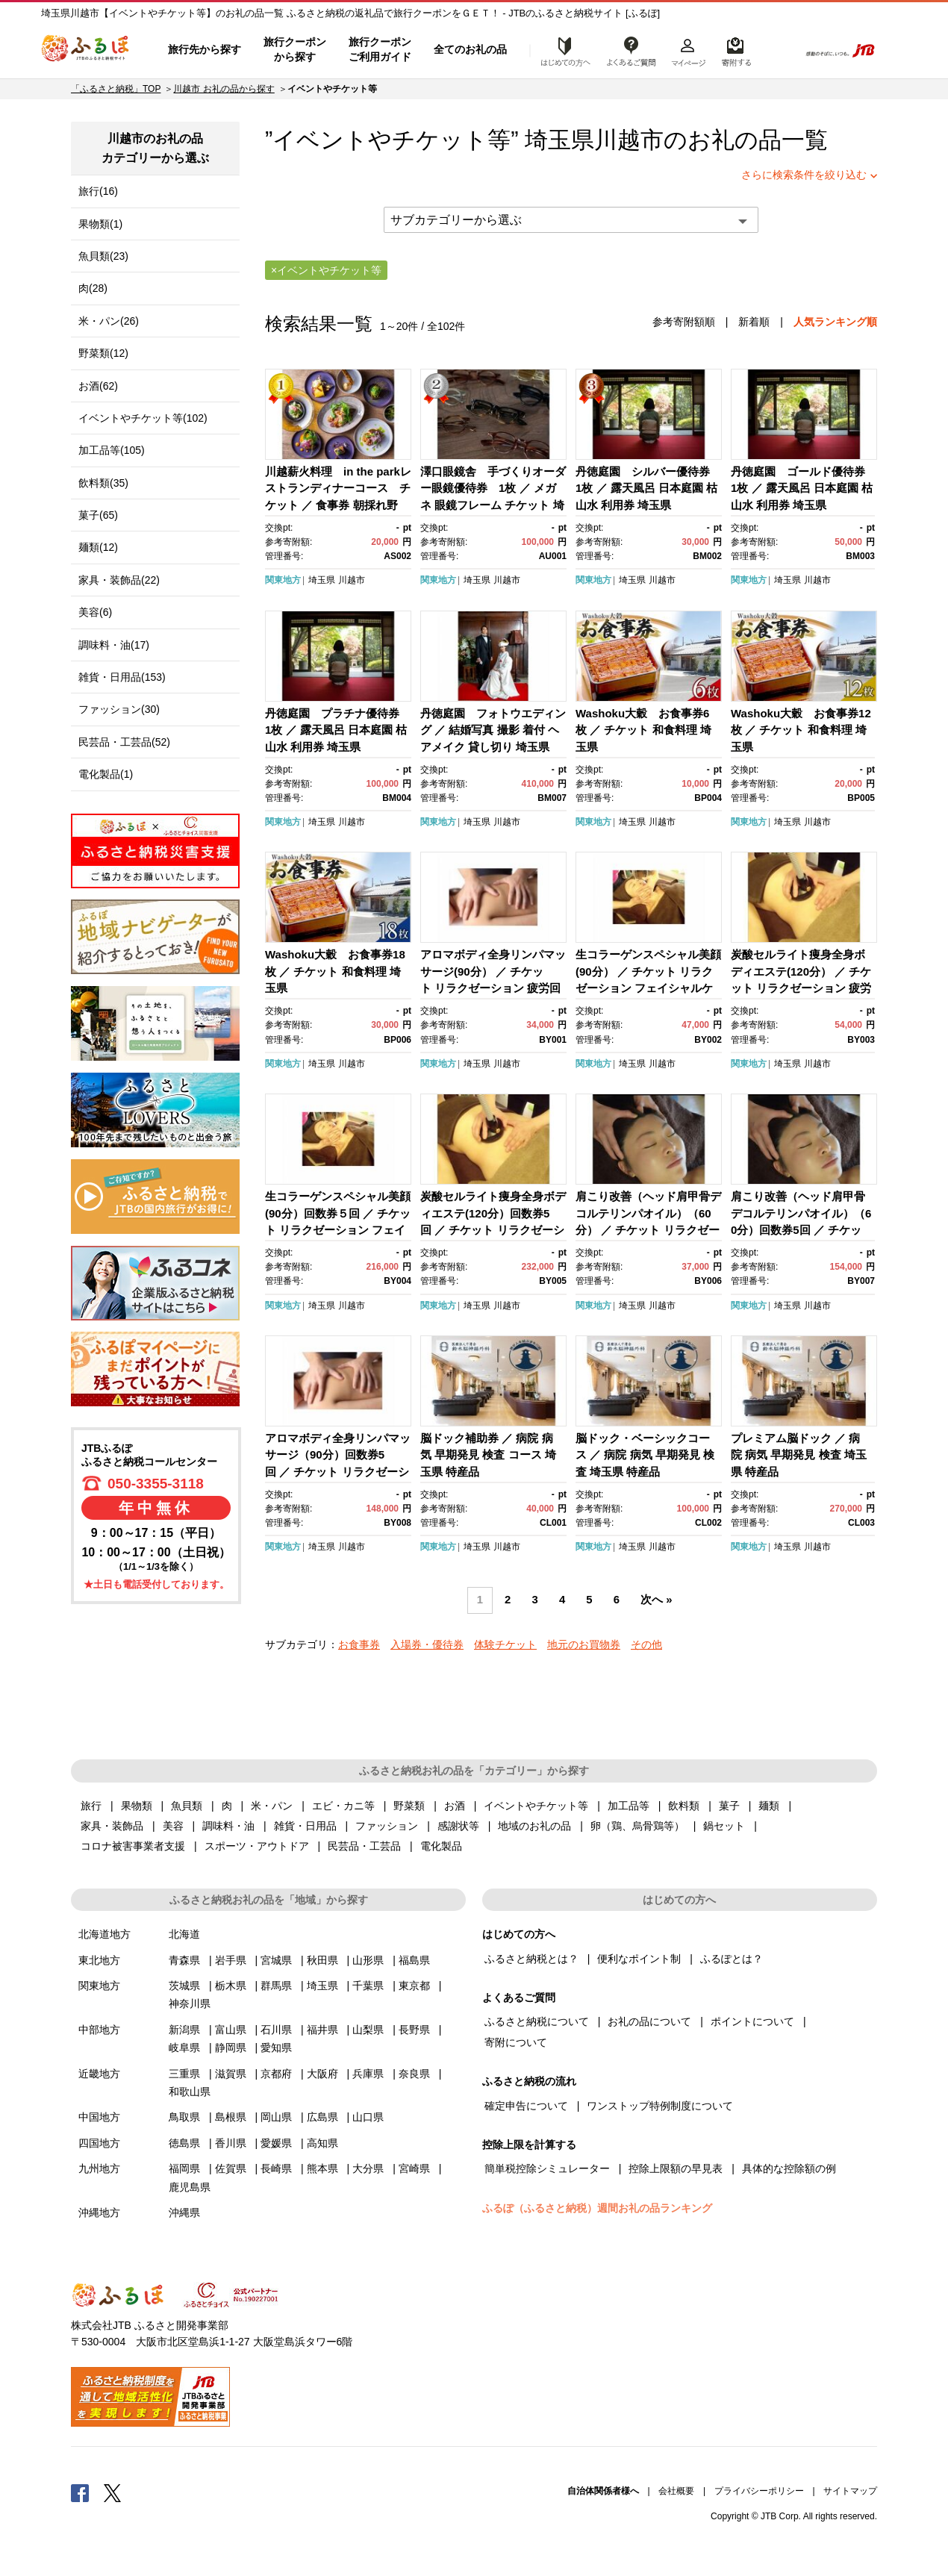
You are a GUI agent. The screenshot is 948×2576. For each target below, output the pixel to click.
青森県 (184, 1960)
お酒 (454, 1806)
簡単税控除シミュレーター (547, 2168)
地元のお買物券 (583, 1644)
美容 (173, 1826)
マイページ (688, 50)
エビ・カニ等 (343, 1806)
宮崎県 (414, 2168)
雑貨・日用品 (305, 1826)
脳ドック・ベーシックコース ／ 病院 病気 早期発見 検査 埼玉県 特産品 (645, 1455)
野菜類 (409, 1806)
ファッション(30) (119, 709)
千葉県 (368, 1986)
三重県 (184, 2074)
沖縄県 (184, 2212)
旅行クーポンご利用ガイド (380, 49)
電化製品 (441, 1846)
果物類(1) (100, 224)
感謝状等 (458, 1826)
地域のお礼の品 (534, 1826)
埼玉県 (321, 580)
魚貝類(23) (103, 256)
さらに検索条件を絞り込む (804, 175)
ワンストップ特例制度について (660, 2106)
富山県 (230, 2030)
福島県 (414, 1960)
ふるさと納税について (536, 2021)
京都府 (276, 2074)
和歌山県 (190, 2092)
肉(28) (92, 288)
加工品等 (628, 1806)
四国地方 (99, 2143)
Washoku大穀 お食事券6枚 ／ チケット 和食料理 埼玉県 (643, 730)
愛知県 (276, 2047)
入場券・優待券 (427, 1644)
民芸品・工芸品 (364, 1846)
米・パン (272, 1806)
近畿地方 (99, 2074)
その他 (646, 1644)
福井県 (322, 2030)
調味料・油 (228, 1826)
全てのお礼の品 (470, 49)
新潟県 (184, 2030)
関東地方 (283, 580)
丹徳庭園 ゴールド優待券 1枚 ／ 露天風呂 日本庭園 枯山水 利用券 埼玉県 (803, 488)
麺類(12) (98, 547)
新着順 (754, 322)
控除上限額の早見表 (676, 2168)
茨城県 (184, 1986)
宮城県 (276, 1960)
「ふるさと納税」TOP (115, 89)
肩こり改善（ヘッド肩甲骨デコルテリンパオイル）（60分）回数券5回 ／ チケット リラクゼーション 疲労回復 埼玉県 (801, 1230)
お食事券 (359, 1644)
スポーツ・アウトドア (257, 1846)
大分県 (368, 2168)
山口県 (368, 2117)
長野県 (414, 2030)
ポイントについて (752, 2021)
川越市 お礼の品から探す (223, 89)
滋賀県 (230, 2074)
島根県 (230, 2117)
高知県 (322, 2143)
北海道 (184, 1934)
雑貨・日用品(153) (122, 677)
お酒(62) (98, 386)
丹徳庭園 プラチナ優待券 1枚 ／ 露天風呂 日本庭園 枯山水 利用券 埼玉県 (338, 730)
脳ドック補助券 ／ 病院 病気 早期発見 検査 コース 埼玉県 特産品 (488, 1455)
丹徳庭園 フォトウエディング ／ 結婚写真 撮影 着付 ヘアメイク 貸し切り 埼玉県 (493, 730)
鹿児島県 (190, 2187)
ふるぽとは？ (731, 1959)
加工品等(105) (111, 450)
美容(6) (95, 612)
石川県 (276, 2030)
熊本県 (322, 2168)
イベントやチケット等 (536, 1806)
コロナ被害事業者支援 (133, 1846)
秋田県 (322, 1960)
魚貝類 (186, 1806)
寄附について (515, 2042)
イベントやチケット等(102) (143, 418)
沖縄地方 (99, 2212)
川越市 (629, 140)
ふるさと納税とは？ (531, 1959)
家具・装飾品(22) (119, 580)
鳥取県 (184, 2117)
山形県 (368, 1960)
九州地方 (99, 2168)
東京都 (414, 1986)
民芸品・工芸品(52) (124, 742)
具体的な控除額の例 (789, 2168)
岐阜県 (184, 2047)
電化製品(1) (105, 774)
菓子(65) (98, 515)
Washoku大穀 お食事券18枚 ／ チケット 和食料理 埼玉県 (335, 971)
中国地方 (99, 2117)
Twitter (113, 2492)
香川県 (230, 2143)
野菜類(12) (103, 353)
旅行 (91, 1806)
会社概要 (676, 2491)
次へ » (656, 1600)
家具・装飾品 (112, 1826)
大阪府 (322, 2074)
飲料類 (683, 1806)
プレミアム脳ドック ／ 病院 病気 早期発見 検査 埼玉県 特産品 (799, 1455)
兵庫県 (368, 2074)
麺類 (768, 1806)
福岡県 (184, 2168)
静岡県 (230, 2047)
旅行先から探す (204, 49)
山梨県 (368, 2030)
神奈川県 (190, 2003)
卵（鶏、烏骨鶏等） (637, 1826)
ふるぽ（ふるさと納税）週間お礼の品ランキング (597, 2208)
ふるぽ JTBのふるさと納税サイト (86, 50)
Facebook (80, 2492)
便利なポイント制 (639, 1959)
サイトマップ (850, 2491)
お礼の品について (649, 2021)
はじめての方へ (561, 50)
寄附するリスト (735, 50)
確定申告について (526, 2106)
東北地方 (99, 1960)
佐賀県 (230, 2168)
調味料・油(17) (113, 645)
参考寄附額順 (683, 322)
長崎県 (276, 2168)
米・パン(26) (108, 321)
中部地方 (99, 2030)
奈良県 (414, 2074)
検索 (777, 50)
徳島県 (184, 2143)
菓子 (729, 1806)
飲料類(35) (103, 483)
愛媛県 (276, 2143)
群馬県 (276, 1986)
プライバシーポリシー (759, 2491)
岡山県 (276, 2117)
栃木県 (230, 1986)
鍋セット (724, 1826)
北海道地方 (104, 1934)
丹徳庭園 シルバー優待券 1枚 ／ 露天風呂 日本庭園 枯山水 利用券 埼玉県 (648, 488)
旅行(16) (98, 191)
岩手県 (230, 1960)
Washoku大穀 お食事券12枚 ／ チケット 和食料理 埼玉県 (801, 730)
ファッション (386, 1826)
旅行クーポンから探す (294, 49)
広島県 (322, 2117)
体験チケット (505, 1644)
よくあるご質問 (631, 50)
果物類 (136, 1806)
